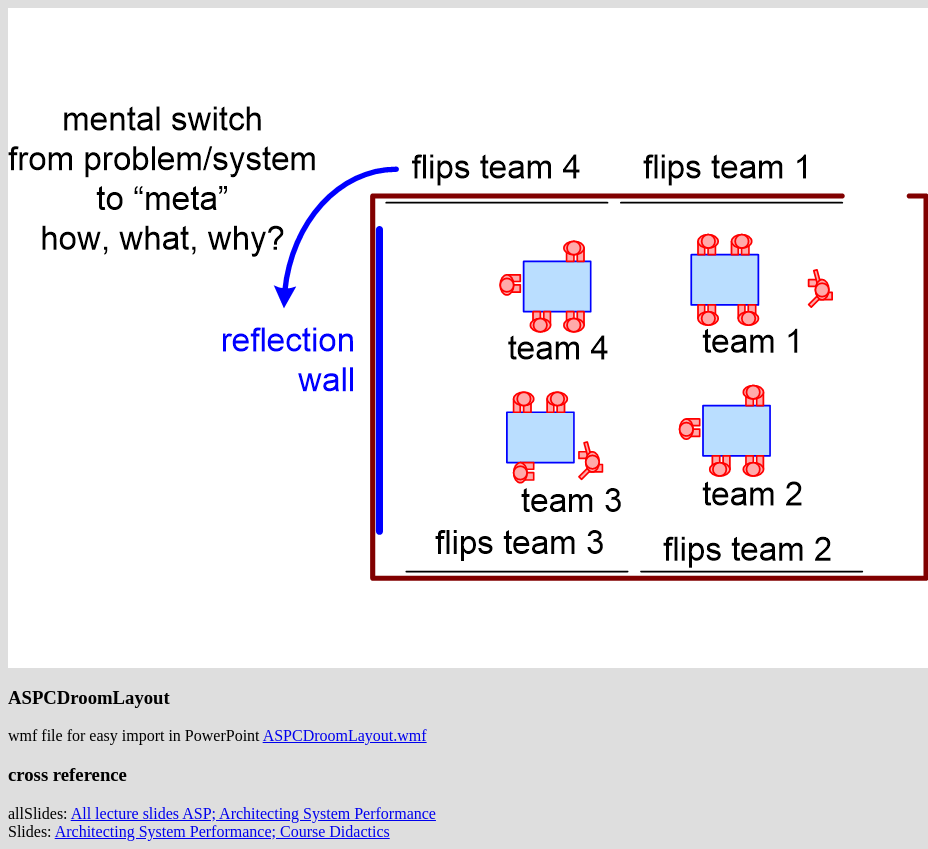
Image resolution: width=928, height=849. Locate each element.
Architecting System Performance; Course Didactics (222, 831)
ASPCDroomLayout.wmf (345, 735)
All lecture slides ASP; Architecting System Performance (253, 813)
